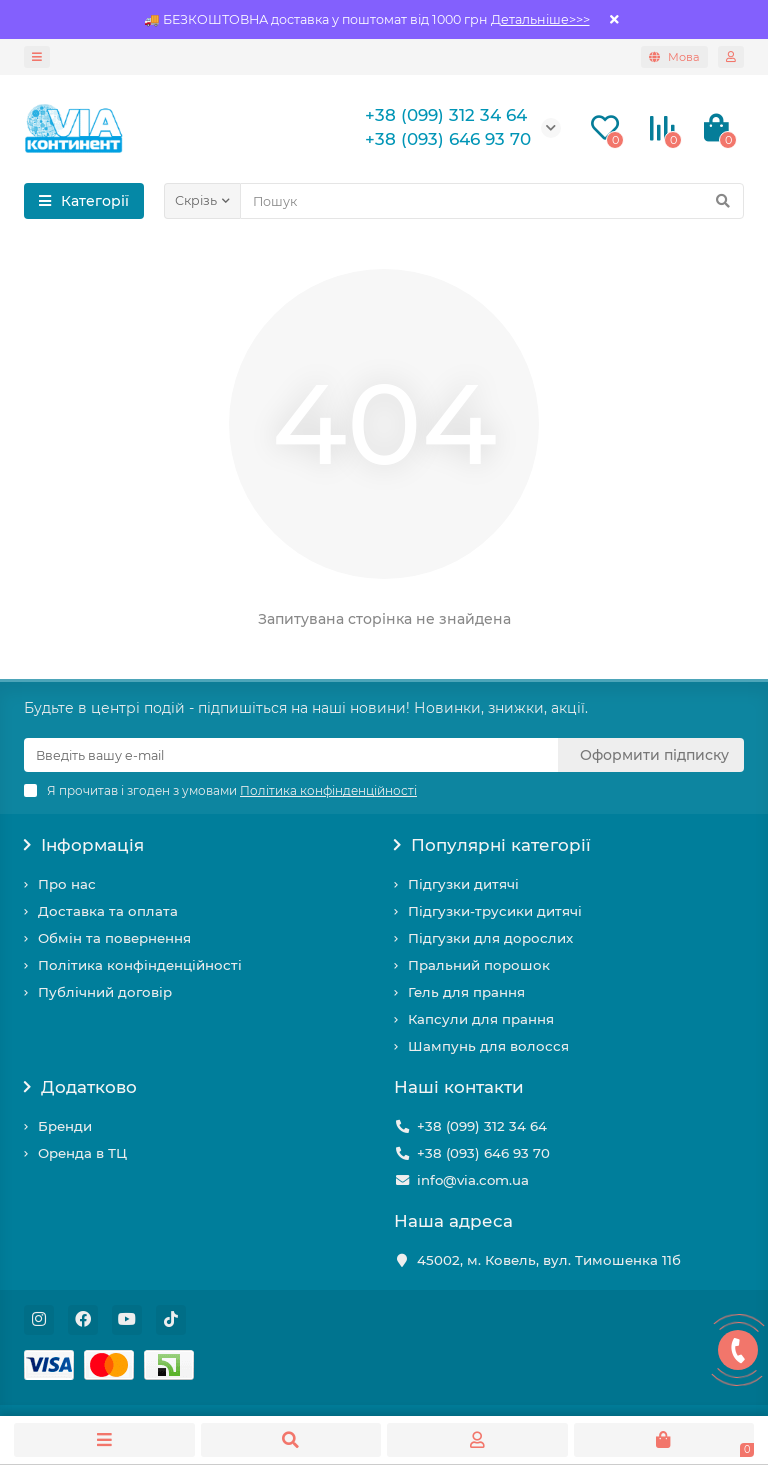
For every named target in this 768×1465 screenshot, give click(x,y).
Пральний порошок (479, 965)
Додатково (80, 1087)
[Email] (291, 755)
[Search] (492, 201)
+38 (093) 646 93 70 (483, 1153)
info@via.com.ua (473, 1180)
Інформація (84, 845)
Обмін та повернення (114, 938)
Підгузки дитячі (463, 884)
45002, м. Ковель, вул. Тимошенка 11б (549, 1260)
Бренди (65, 1126)
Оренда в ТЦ (82, 1153)
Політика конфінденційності (140, 965)
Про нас (67, 884)
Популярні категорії (492, 845)
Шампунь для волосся (488, 1046)
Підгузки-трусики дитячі (495, 911)
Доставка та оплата (108, 911)
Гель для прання (466, 992)
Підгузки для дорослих (490, 938)
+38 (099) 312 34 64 (482, 1126)
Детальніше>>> (540, 19)
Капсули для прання (481, 1019)
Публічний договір (105, 992)
